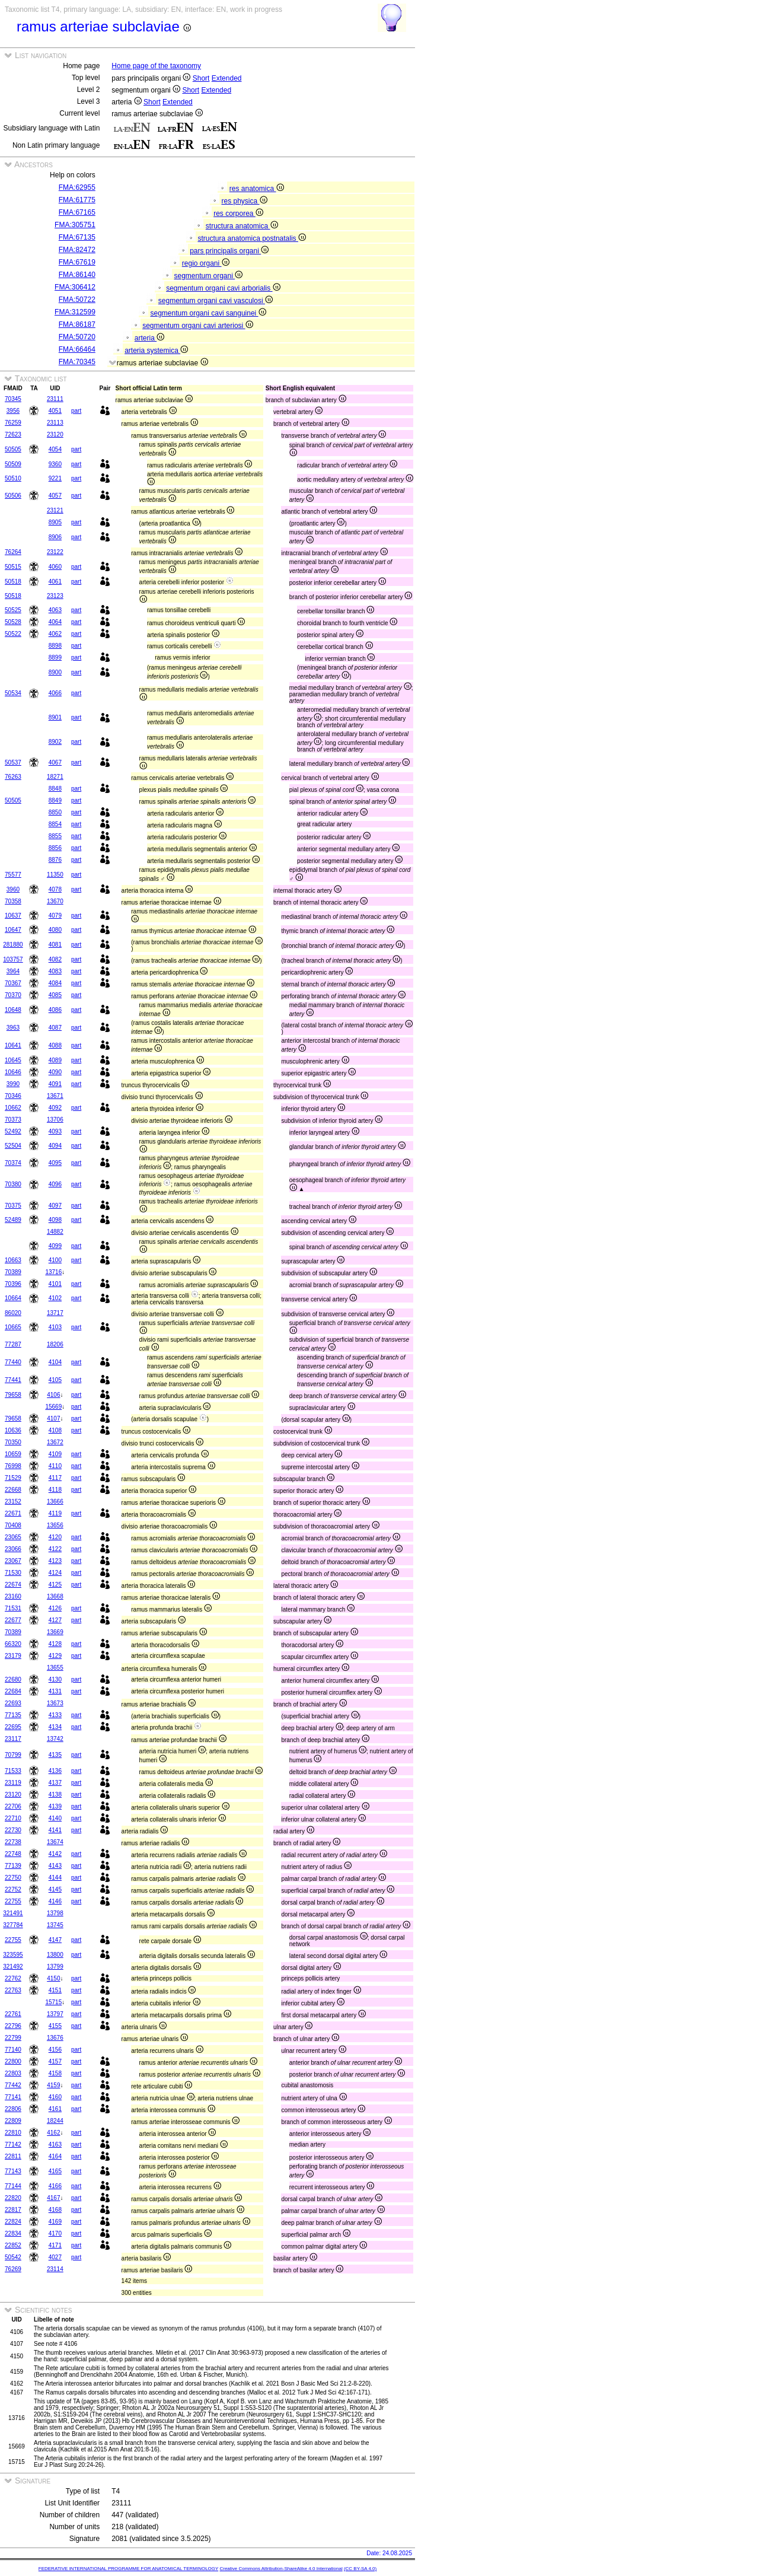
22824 (13, 2221)
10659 (13, 1454)
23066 (13, 1549)
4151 (55, 1990)
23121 (55, 510)
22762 (13, 1978)
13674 (55, 1842)
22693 (13, 1703)
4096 (55, 1184)
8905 (55, 522)
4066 (55, 693)
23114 (55, 2269)
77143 (13, 2171)
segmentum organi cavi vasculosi (215, 301)
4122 (55, 1549)
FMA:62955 (77, 187)
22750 (13, 1877)
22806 (13, 2109)
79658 (13, 1395)
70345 (13, 399)
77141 (13, 2097)
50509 (13, 464)
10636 (13, 1430)
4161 (55, 2109)
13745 (55, 1925)
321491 (13, 1913)
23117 (13, 1739)
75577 (13, 874)
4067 (55, 762)
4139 (55, 1806)
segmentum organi (208, 276)
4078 (55, 889)
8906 (55, 537)
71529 (13, 1478)
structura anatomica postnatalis (251, 238)
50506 (13, 495)
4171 (55, 2245)
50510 (13, 478)
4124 (55, 1572)
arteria (149, 338)
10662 (13, 1107)
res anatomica (256, 188)
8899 (55, 657)
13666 (55, 1501)
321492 (13, 1966)
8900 (55, 672)
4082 (55, 959)
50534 (13, 693)
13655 (55, 1667)
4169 (55, 2221)
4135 (55, 1755)
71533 (13, 1771)
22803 (13, 2073)
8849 (55, 800)
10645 (13, 1060)
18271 (55, 776)
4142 (55, 1854)
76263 (13, 776)
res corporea (238, 213)
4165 (55, 2171)
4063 (55, 610)
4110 (55, 1466)
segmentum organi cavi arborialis (223, 288)
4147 (55, 1940)
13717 (55, 1313)
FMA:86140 (77, 274)
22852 (13, 2245)
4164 (55, 2156)
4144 (55, 1877)
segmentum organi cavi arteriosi (197, 325)
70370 (13, 995)
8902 (55, 741)
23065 (13, 1537)
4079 (55, 915)
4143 (55, 1865)
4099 (55, 1246)
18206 (55, 1344)
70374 (13, 1163)
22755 (13, 1901)
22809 (13, 2121)
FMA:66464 (77, 349)
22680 (13, 1679)
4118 (55, 1489)
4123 (55, 1561)
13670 (55, 901)
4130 (55, 1679)
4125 (55, 1584)
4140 (55, 1818)
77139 (13, 1865)
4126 (55, 1608)
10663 (13, 1260)
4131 (55, 1691)
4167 (53, 2198)
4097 (55, 1205)
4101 (55, 1284)
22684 (13, 1691)
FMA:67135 (77, 237)
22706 (13, 1806)
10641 (13, 1045)
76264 (13, 552)
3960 (13, 889)
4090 (55, 1072)
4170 (55, 2233)
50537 (13, 762)
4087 (55, 1027)
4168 (55, 2209)
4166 (55, 2186)
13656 (55, 1525)
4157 (55, 2061)
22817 (13, 2209)
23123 (55, 596)
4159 (53, 2085)
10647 (13, 929)
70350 (13, 1442)
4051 (55, 410)
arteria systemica (156, 350)
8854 (55, 824)
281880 (13, 944)
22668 (13, 1489)
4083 (55, 971)
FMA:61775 (77, 200)
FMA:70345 (77, 362)
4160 (55, 2097)
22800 (13, 2061)
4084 (55, 983)
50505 (13, 449)
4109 (55, 1454)
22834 (13, 2233)
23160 (13, 1596)
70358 (13, 901)
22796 (13, 2026)
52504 (13, 1145)
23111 (55, 399)
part (76, 410)
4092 (55, 1107)
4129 (55, 1655)
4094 (55, 1145)
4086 (55, 1010)
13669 (55, 1632)
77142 (13, 2144)
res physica (244, 201)
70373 (13, 1119)
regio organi (205, 263)
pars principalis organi (229, 251)
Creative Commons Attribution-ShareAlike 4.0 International (280, 2568)
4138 (55, 1794)
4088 (55, 1045)
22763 (13, 1990)
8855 (55, 836)
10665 (13, 1327)
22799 (13, 2037)
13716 (53, 1272)
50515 (13, 566)
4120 (55, 1537)
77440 (13, 1362)
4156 (55, 2049)
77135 (13, 1715)
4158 (55, 2073)
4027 (55, 2257)
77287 (13, 1344)
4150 (53, 1978)
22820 (13, 2198)
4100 (55, 1260)
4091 (55, 1084)
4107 (53, 1418)
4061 (55, 581)
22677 (13, 1620)
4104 (55, 1362)
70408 (13, 1525)
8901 (55, 717)
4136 (55, 1771)
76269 (13, 2269)
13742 (55, 1739)
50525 (13, 610)
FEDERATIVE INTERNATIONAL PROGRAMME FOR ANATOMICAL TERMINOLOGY (128, 2568)
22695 (13, 1727)
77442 (13, 2085)
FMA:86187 (77, 324)
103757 (13, 959)
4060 (55, 566)
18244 (55, 2121)
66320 (13, 1644)
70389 (13, 1272)
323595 (13, 1954)
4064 (55, 622)
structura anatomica (242, 226)
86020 (13, 1313)
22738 (13, 1842)
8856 (55, 848)
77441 (13, 1380)
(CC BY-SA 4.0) (360, 2568)
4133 (55, 1715)
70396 (13, 1284)
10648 (13, 1010)
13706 (55, 1119)
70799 (13, 1755)
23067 (13, 1561)
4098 (55, 1220)
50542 (13, 2257)
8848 (55, 788)
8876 (55, 859)
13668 (55, 1596)
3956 (13, 410)
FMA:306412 (75, 287)
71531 (13, 1608)
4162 (53, 2132)
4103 (55, 1327)
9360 (55, 464)
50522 (13, 634)
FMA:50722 (77, 299)
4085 (55, 995)
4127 (55, 1620)
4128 (55, 1644)
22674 (13, 1584)
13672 (55, 1442)
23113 (55, 422)
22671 (13, 1513)
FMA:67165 (77, 212)
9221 (55, 478)
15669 (53, 1406)
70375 (13, 1205)
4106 (53, 1395)
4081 (55, 944)
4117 (55, 1478)
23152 (13, 1501)
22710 (13, 1818)
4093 (55, 1131)
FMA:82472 (77, 250)
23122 (55, 552)
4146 (55, 1901)
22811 (13, 2156)
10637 (13, 915)
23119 (13, 1782)
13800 (55, 1954)
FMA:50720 (77, 337)
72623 (13, 434)
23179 (13, 1655)
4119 (55, 1513)
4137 (55, 1782)
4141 (55, 1830)
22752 (13, 1889)
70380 (13, 1184)
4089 (55, 1060)
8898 (55, 645)
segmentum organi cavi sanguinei (208, 313)
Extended (227, 78)
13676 (55, 2037)
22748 (13, 1854)
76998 (13, 1466)
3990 (13, 1084)
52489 (13, 1220)
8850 (55, 812)
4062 (55, 634)
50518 (13, 581)
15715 (53, 2002)
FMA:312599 (75, 312)
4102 (55, 1298)
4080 (55, 929)
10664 (13, 1298)
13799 (55, 1966)
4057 (55, 495)
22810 (13, 2132)
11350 (55, 874)
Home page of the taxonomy (156, 66)
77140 (13, 2049)
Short (201, 78)
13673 (55, 1703)
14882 (55, 1231)
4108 (55, 1430)
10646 (13, 1072)
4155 (55, 2026)
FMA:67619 (77, 262)
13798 (55, 1913)
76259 (13, 422)
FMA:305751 (75, 225)
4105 (55, 1380)
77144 (13, 2186)
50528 (13, 622)
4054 (55, 449)
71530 (13, 1572)
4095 (55, 1163)
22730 (13, 1830)
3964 (13, 971)
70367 (13, 983)
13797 (55, 2014)
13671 (55, 1096)
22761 (13, 2014)
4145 (55, 1889)
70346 (13, 1096)
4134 (55, 1727)
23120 (55, 434)
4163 (55, 2144)
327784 (13, 1925)
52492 (13, 1131)
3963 (13, 1027)
